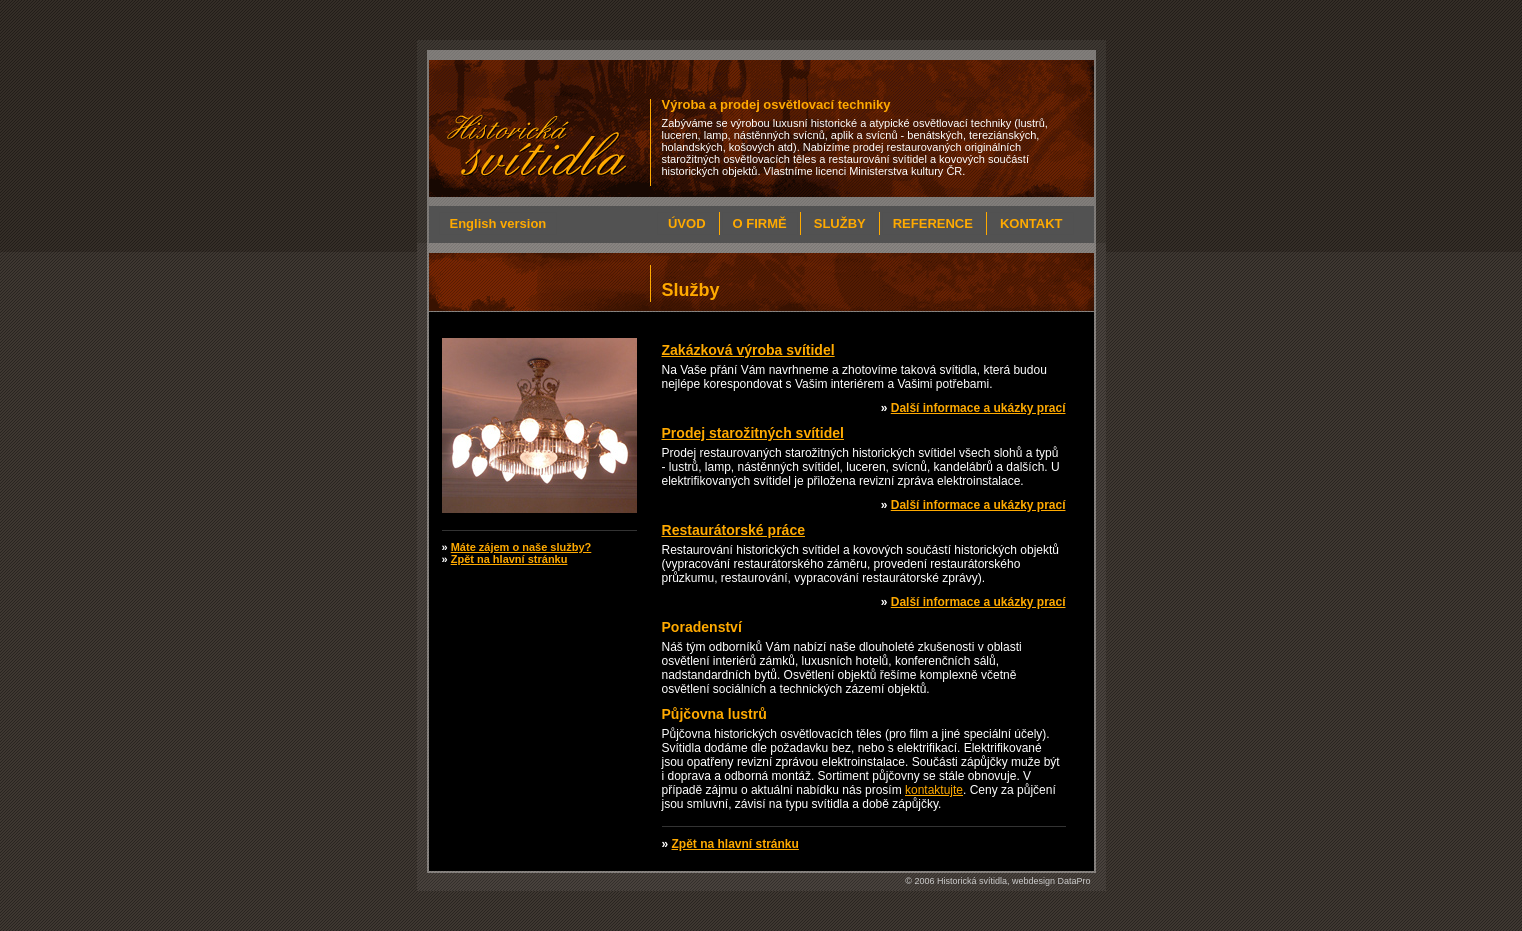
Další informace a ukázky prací (978, 408)
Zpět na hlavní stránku (735, 844)
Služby (840, 223)
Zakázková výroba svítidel (748, 350)
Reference (933, 223)
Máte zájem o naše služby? (521, 547)
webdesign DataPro (1051, 881)
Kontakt (1031, 223)
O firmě (760, 223)
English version (498, 223)
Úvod (687, 223)
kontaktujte (934, 790)
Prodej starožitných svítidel (753, 433)
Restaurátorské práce (734, 530)
